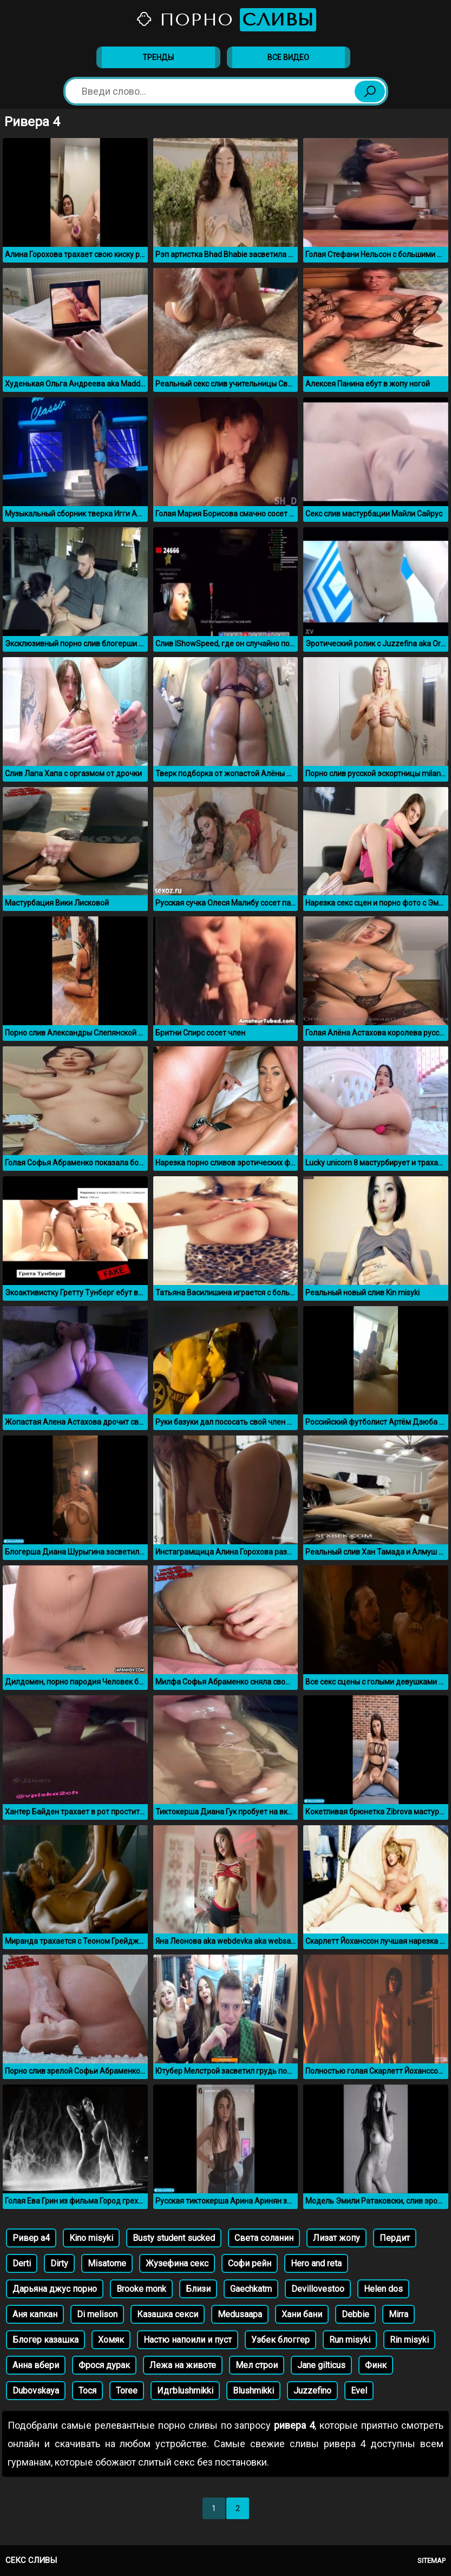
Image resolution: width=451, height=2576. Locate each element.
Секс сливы (31, 2560)
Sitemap (431, 2561)
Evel (359, 2390)
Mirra (398, 2314)
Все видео (288, 57)
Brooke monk (141, 2289)
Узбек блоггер (280, 2340)
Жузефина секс (177, 2263)
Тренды (158, 57)
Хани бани (302, 2314)
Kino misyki (91, 2238)
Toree (127, 2390)
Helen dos (383, 2289)
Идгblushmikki (185, 2390)
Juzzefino (312, 2390)
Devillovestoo (317, 2289)
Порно (225, 19)
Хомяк (111, 2340)
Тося (87, 2390)
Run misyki (349, 2340)
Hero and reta (316, 2263)
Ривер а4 (31, 2238)
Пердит (395, 2238)
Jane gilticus (321, 2365)
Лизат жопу (336, 2238)
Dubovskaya (35, 2390)
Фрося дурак (104, 2365)
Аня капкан (34, 2314)
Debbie (355, 2314)
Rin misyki (409, 2340)
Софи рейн (249, 2263)
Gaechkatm (251, 2289)
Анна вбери (35, 2365)
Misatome (107, 2263)
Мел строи (257, 2365)
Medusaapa (240, 2314)
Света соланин (263, 2238)
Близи (198, 2289)
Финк (376, 2365)
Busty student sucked (174, 2238)
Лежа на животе (182, 2365)
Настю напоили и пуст (187, 2340)
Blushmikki (253, 2390)
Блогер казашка (45, 2340)
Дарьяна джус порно (54, 2289)
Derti (21, 2263)
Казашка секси (167, 2314)
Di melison (97, 2314)
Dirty (59, 2263)
